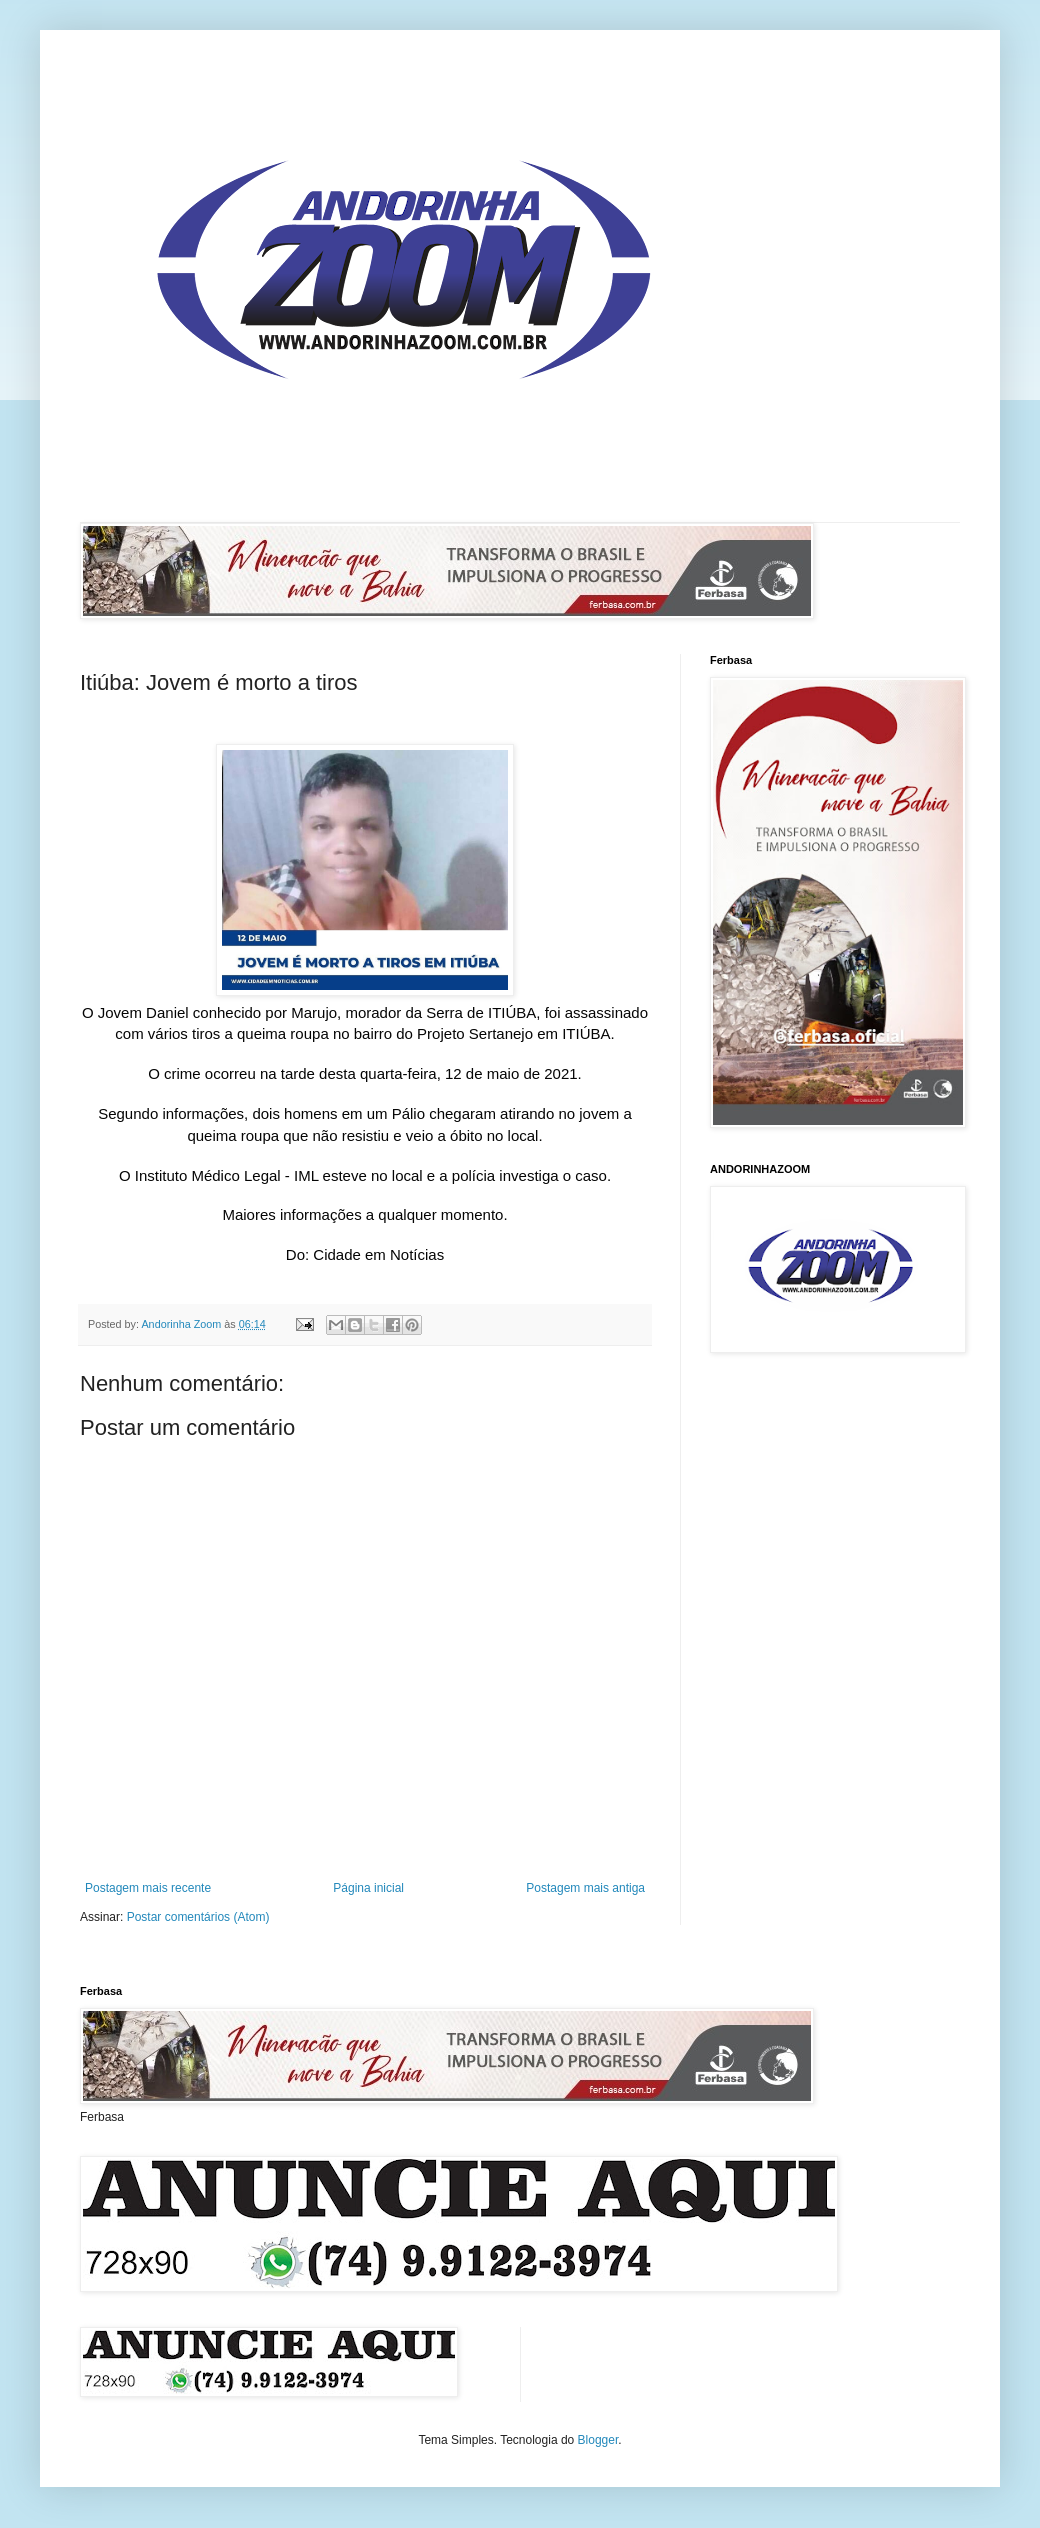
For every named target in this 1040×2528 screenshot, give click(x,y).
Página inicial (368, 1888)
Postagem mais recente (148, 1888)
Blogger (598, 2440)
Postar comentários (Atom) (198, 1917)
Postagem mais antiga (585, 1888)
